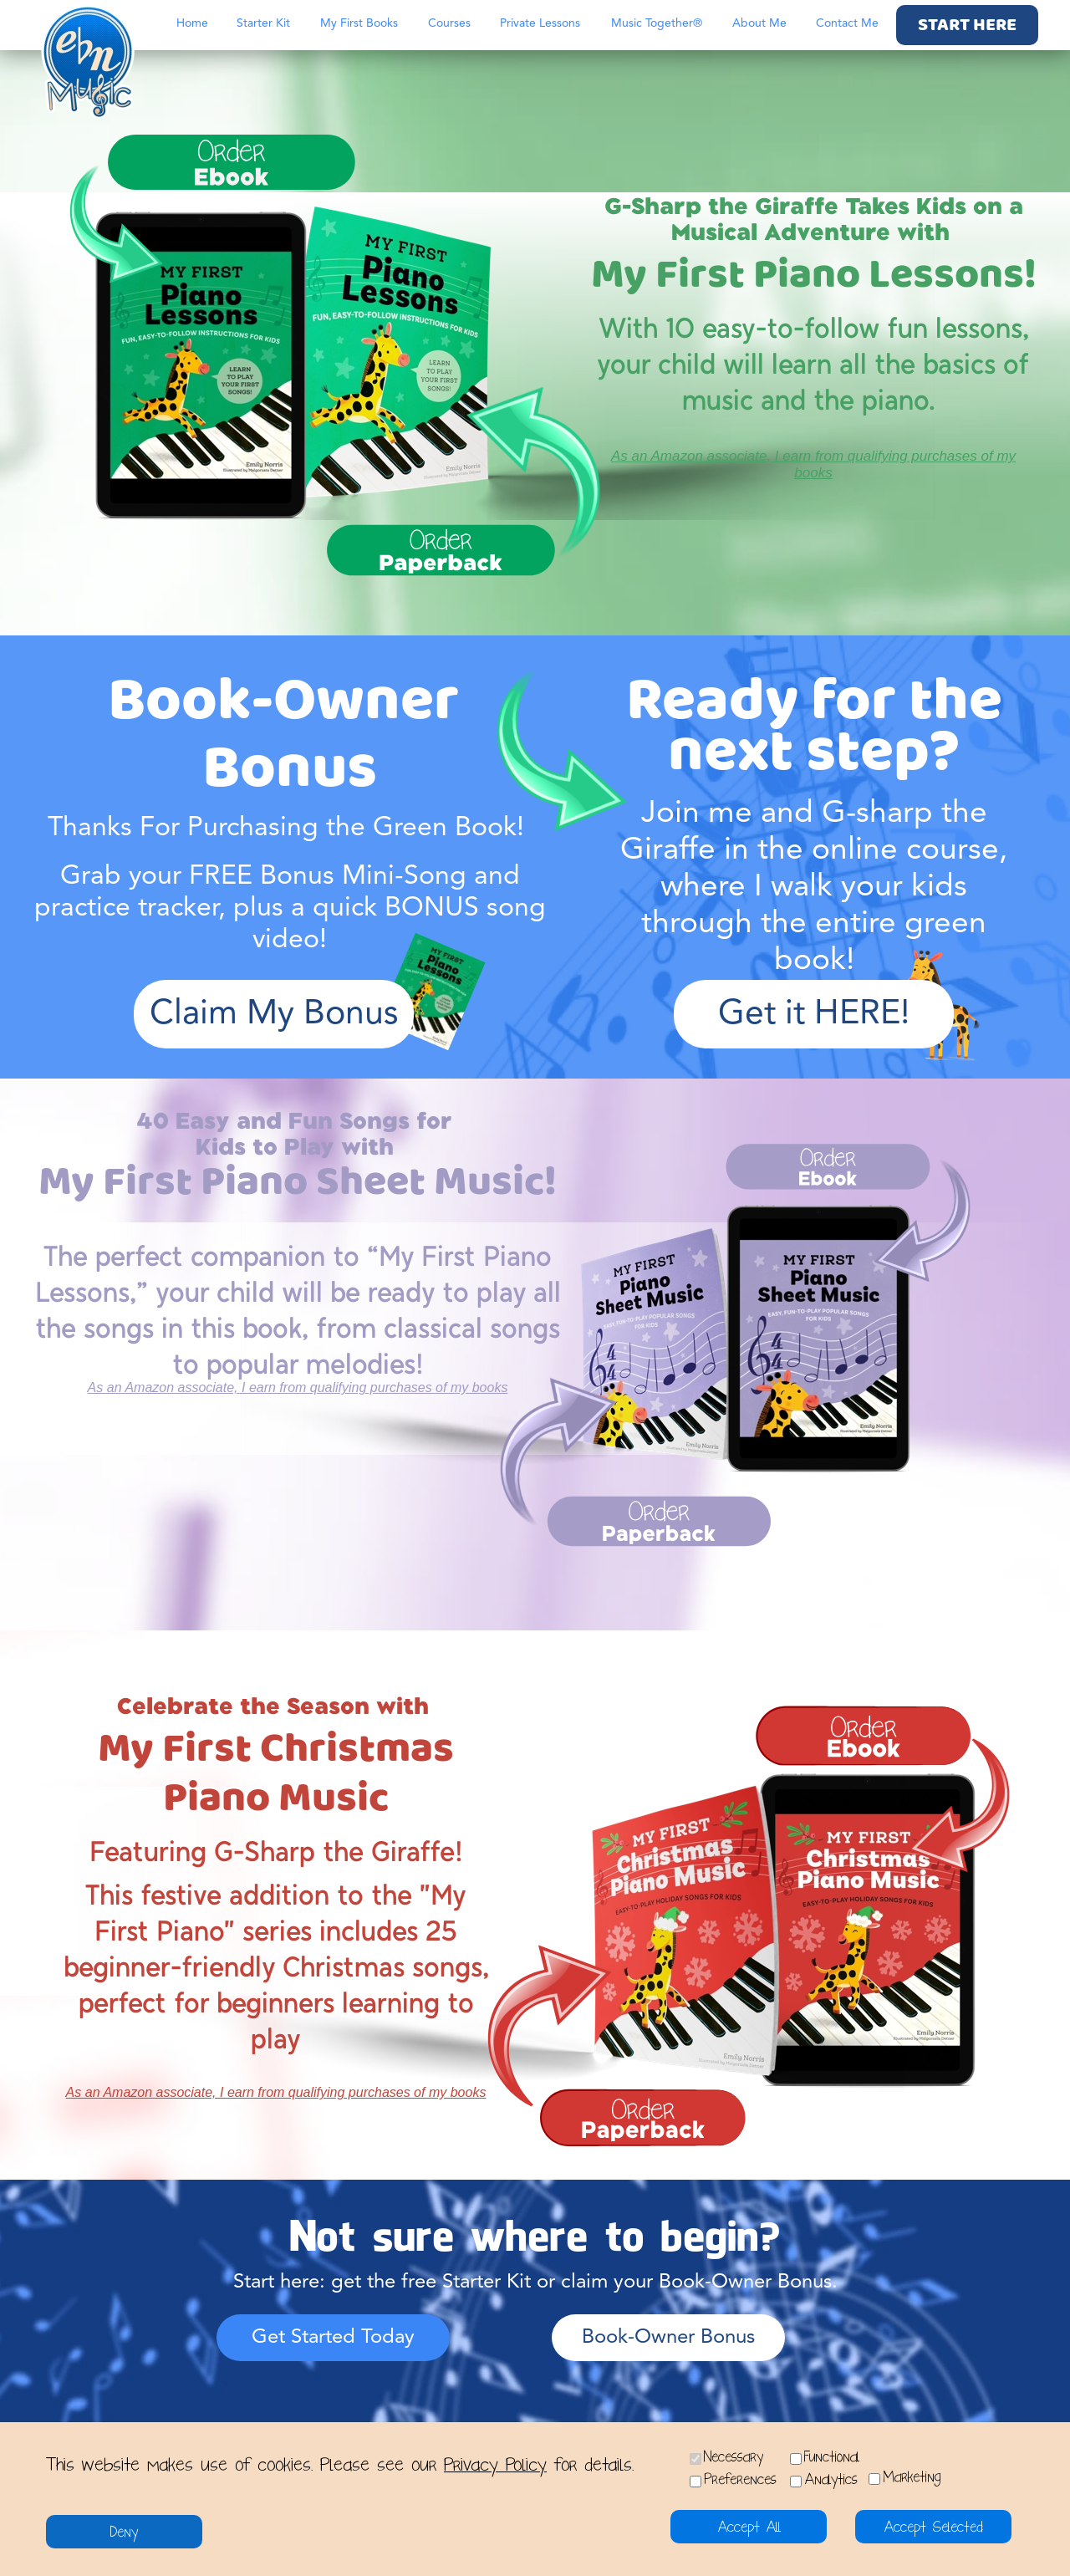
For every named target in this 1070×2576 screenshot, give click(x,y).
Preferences (740, 2479)
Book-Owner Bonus (668, 2338)
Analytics (831, 2479)
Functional (831, 2456)
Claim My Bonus (274, 1014)
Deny (124, 2532)
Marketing (912, 2477)
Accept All (749, 2527)
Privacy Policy (495, 2464)
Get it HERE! (814, 1014)
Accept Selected (933, 2527)
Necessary (733, 2456)
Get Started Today (333, 2338)
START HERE (967, 25)
